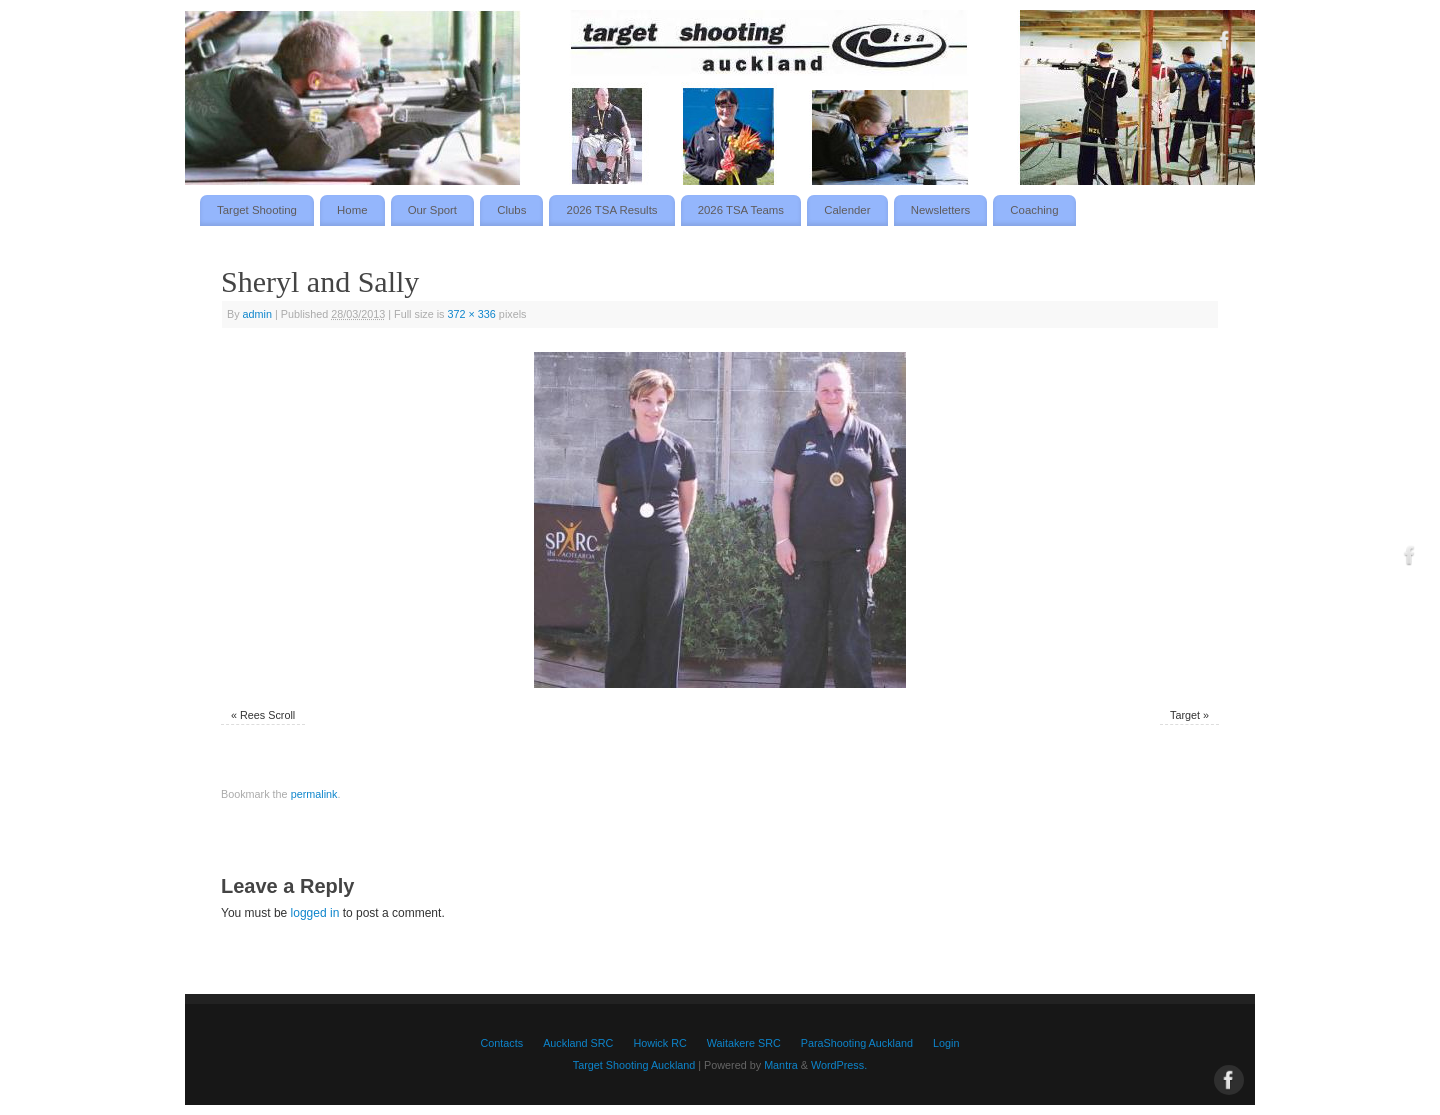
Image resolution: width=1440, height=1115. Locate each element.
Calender (847, 210)
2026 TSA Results (612, 210)
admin (257, 314)
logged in (315, 913)
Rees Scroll (267, 715)
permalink (314, 794)
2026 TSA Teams (741, 210)
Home (352, 210)
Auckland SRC (578, 1043)
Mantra (781, 1065)
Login (946, 1043)
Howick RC (659, 1043)
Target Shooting (257, 210)
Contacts (502, 1043)
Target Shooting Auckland (634, 1065)
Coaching (1034, 210)
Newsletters (941, 210)
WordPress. (839, 1065)
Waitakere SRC (744, 1043)
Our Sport (432, 210)
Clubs (511, 210)
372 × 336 (472, 314)
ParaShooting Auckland (857, 1043)
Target (1185, 715)
